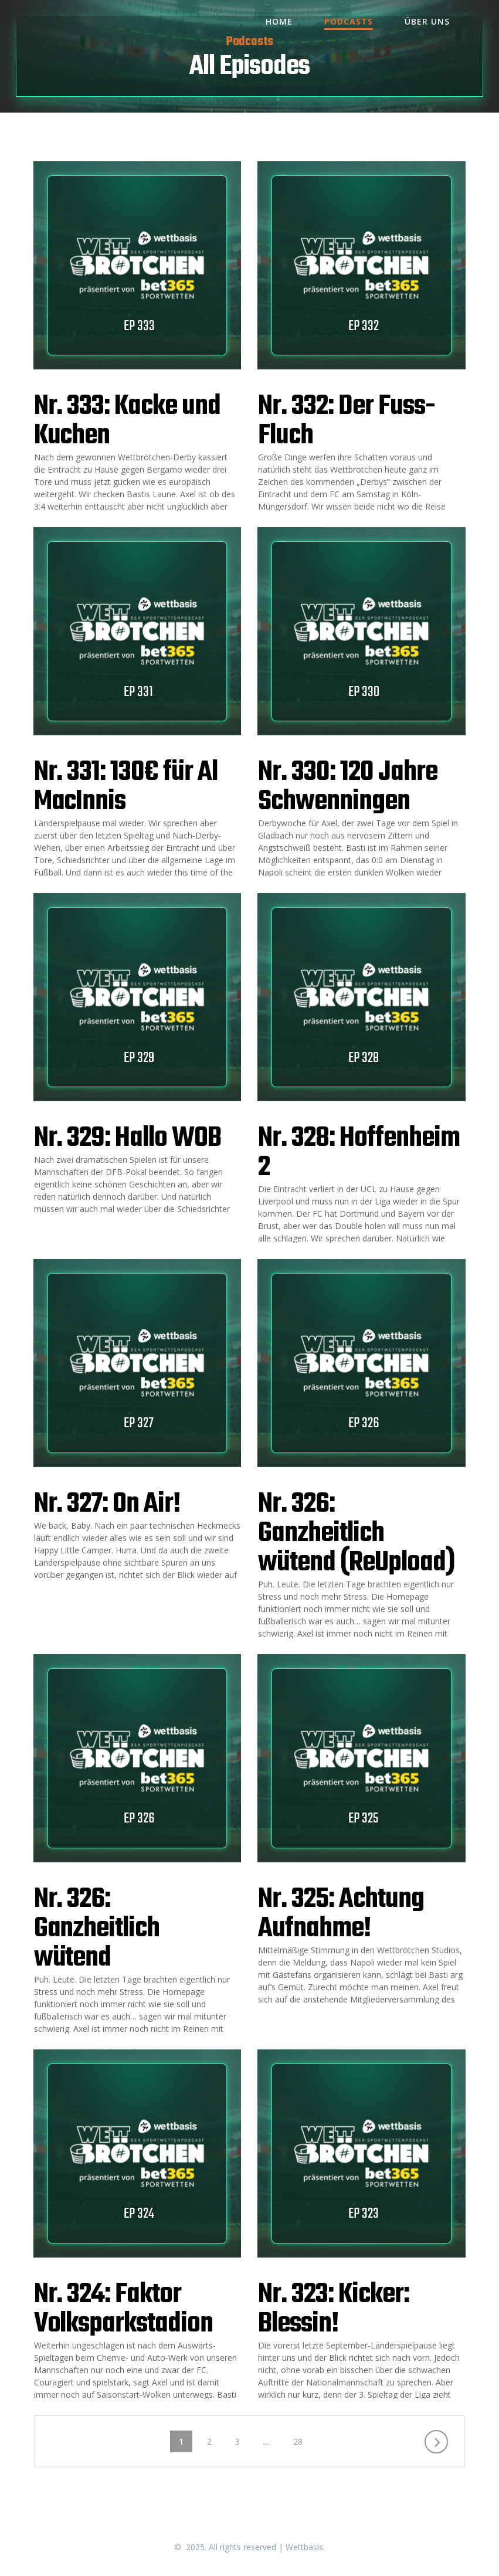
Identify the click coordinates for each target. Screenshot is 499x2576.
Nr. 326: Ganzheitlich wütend (97, 1929)
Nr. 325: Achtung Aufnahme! (340, 1914)
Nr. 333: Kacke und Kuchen (127, 421)
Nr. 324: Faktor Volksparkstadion (123, 2309)
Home (279, 21)
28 (302, 2441)
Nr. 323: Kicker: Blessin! (333, 2309)
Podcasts (348, 21)
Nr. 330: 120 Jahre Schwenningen (347, 787)
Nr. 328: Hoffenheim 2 (358, 1153)
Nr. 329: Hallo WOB (127, 1138)
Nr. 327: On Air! (107, 1504)
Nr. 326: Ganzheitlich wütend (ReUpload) (356, 1533)
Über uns (427, 21)
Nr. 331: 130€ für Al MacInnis (126, 787)
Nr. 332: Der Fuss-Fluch (346, 421)
